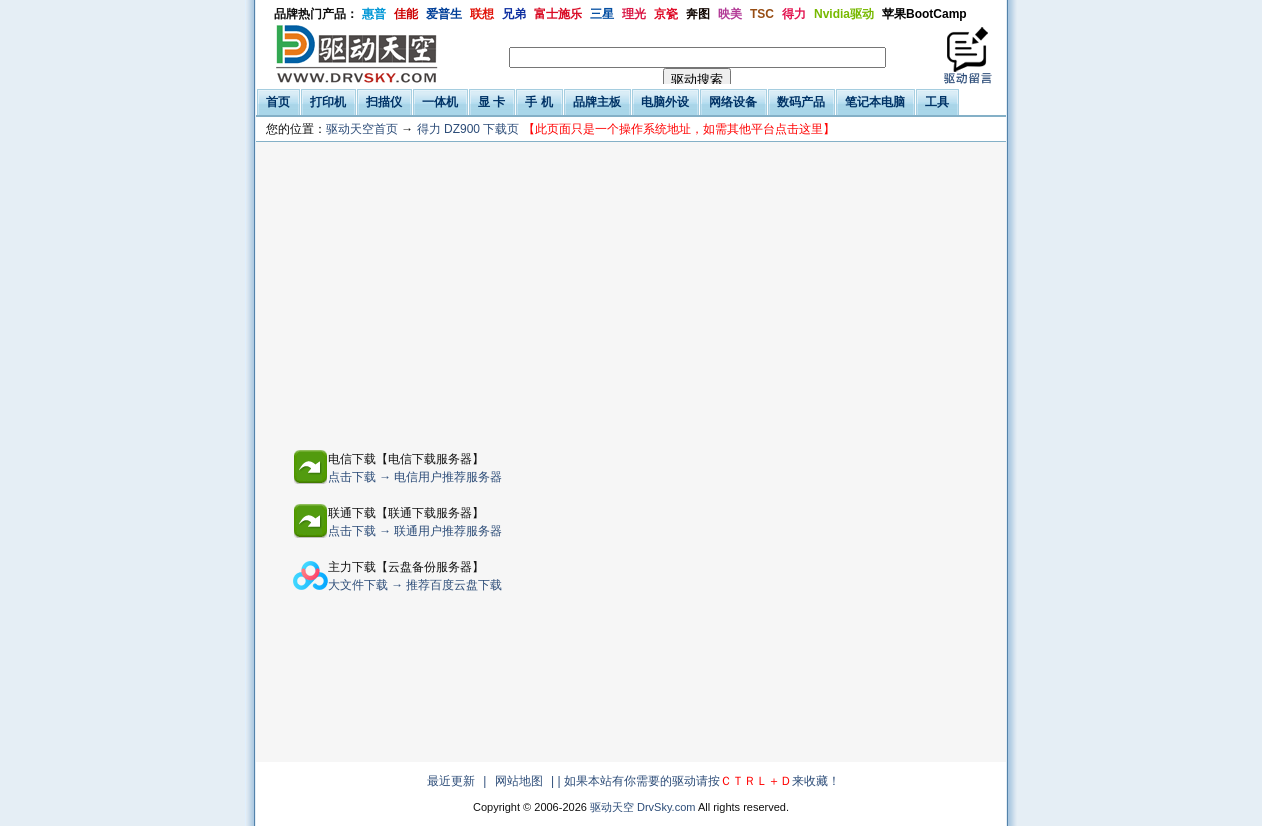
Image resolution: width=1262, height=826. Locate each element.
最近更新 (451, 781)
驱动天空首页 (362, 129)
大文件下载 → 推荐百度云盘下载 (415, 585)
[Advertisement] (493, 292)
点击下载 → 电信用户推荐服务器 (415, 477)
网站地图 (519, 781)
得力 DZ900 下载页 (626, 129)
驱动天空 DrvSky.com (643, 807)
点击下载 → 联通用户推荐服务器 (415, 531)
